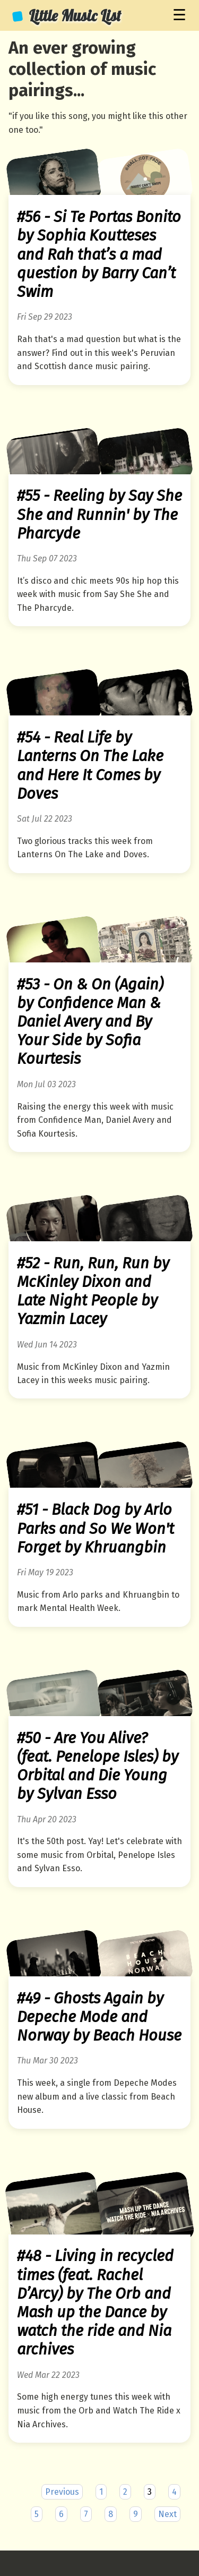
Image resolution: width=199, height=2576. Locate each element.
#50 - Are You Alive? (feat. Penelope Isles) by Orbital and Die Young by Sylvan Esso (97, 1766)
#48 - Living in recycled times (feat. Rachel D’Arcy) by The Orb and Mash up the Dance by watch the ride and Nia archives (95, 2303)
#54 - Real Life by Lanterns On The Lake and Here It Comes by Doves (90, 765)
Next (167, 2514)
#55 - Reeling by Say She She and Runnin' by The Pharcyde (99, 514)
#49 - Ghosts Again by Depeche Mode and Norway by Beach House (99, 2017)
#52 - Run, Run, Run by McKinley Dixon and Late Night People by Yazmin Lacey (93, 1291)
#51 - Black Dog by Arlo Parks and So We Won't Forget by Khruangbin (95, 1528)
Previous (62, 2492)
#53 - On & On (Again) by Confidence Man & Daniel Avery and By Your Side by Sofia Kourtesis (90, 1022)
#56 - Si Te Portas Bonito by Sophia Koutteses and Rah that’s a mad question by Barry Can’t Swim (99, 254)
